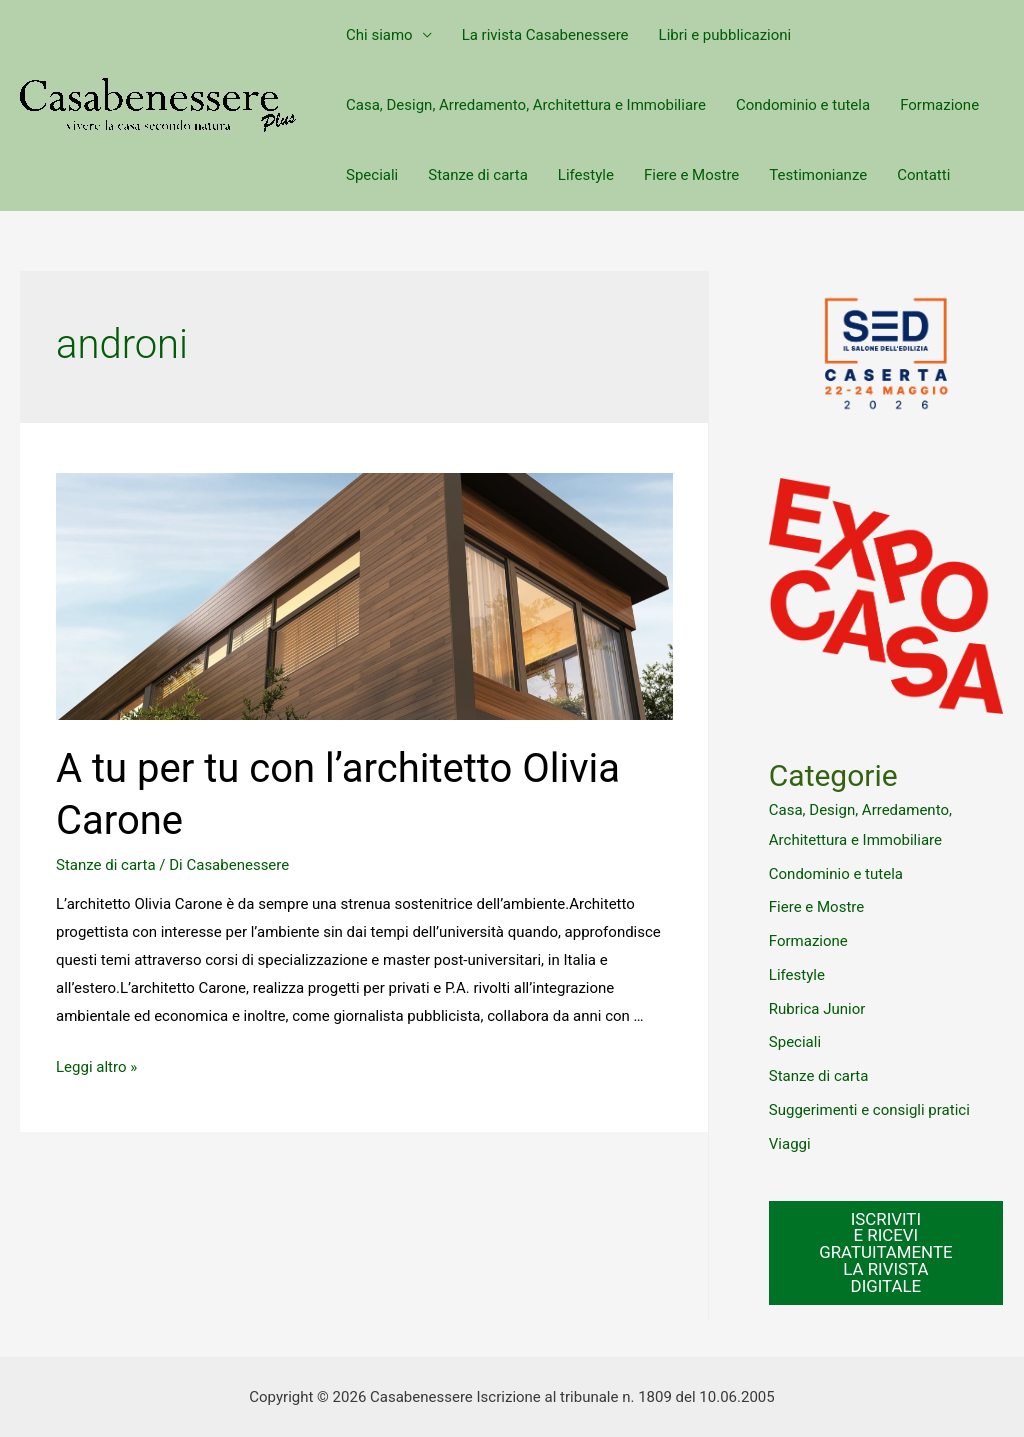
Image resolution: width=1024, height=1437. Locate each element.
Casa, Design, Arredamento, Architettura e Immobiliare (526, 105)
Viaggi (790, 1144)
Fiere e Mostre (691, 175)
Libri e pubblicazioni (725, 35)
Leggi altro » (96, 1067)
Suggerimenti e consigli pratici (869, 1110)
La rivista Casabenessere (545, 35)
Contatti (923, 175)
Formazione (939, 105)
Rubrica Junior (817, 1009)
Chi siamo (379, 35)
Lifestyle (586, 175)
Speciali (372, 175)
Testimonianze (818, 175)
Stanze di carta (478, 175)
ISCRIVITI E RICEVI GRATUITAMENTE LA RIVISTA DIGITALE (885, 1253)
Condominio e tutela (803, 105)
